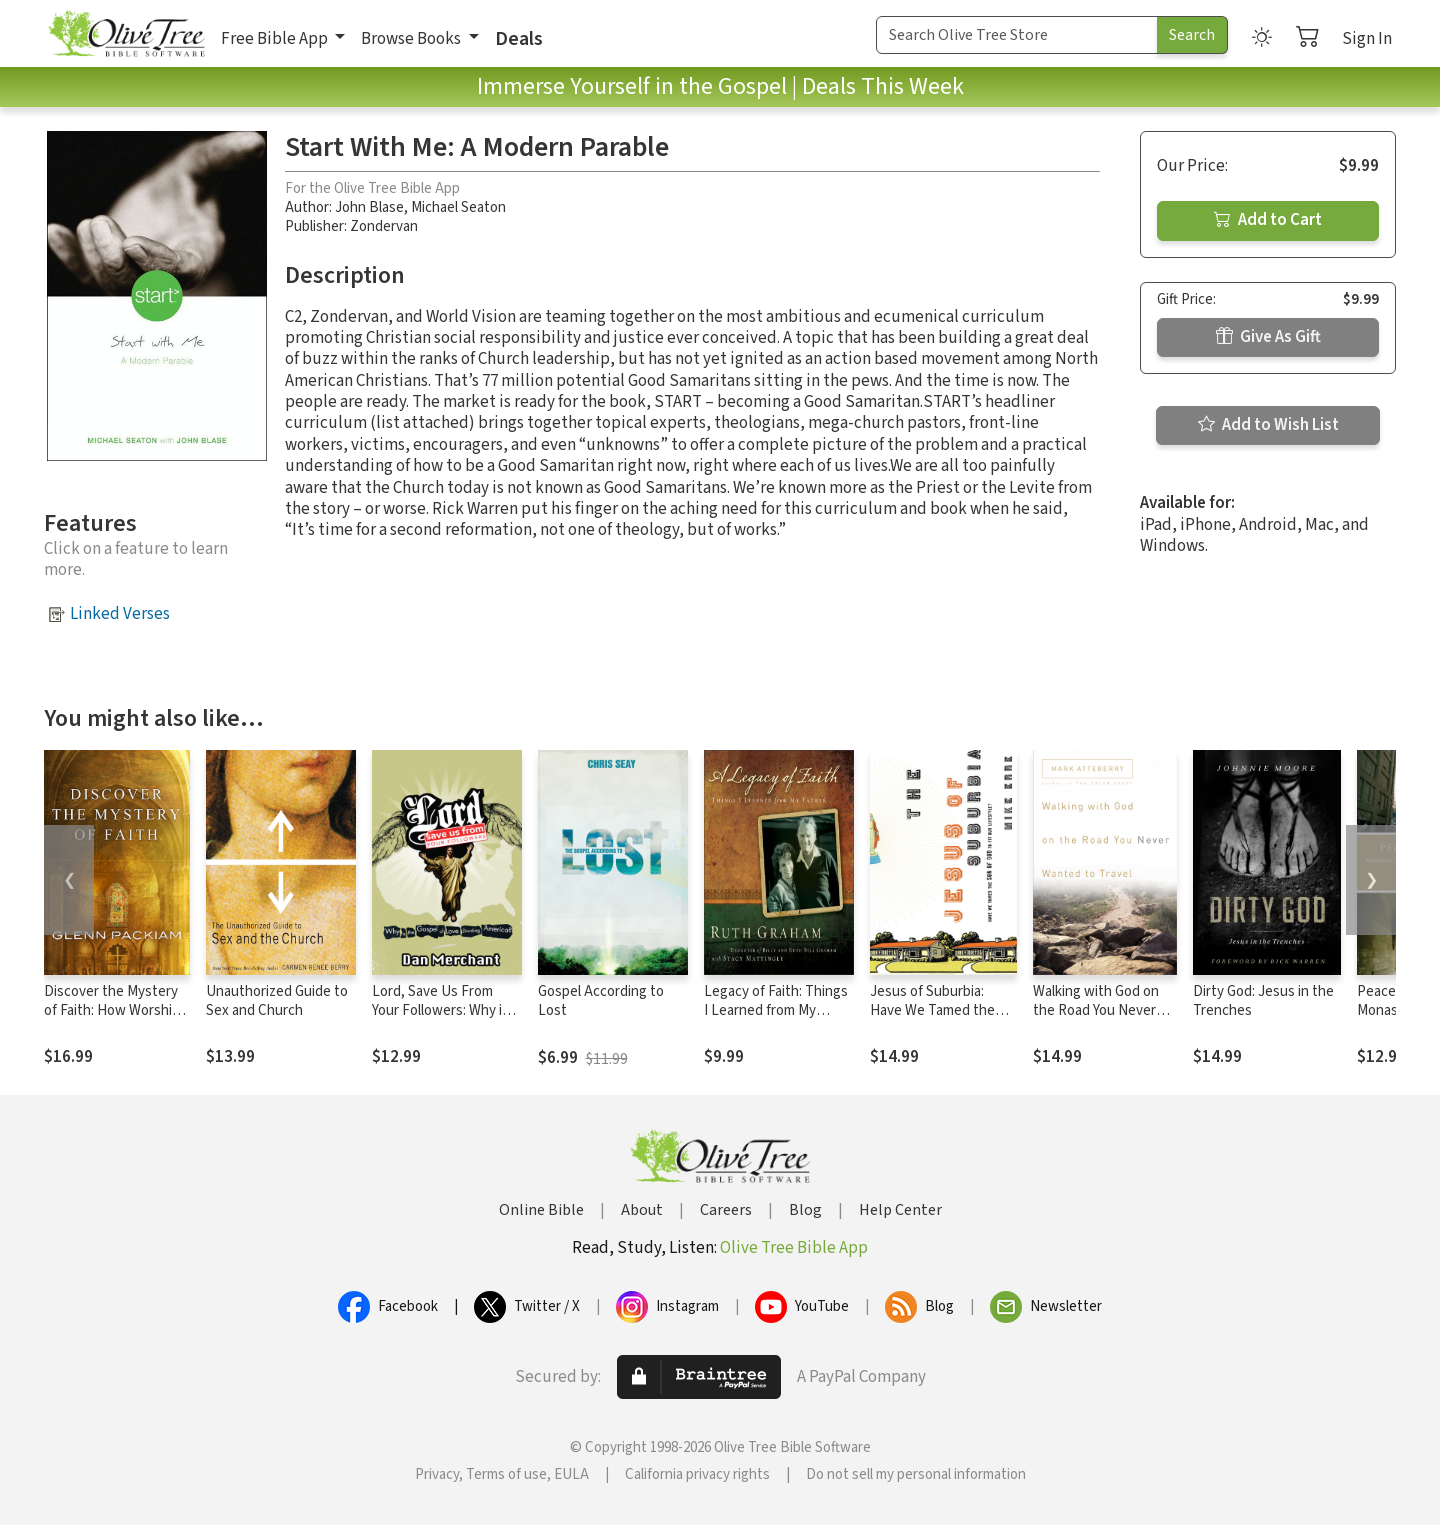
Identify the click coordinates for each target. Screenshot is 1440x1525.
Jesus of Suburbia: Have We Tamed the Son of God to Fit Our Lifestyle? (935, 1020)
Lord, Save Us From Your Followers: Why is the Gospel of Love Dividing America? (440, 1020)
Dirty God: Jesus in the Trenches (1263, 1001)
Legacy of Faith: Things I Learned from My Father (776, 1010)
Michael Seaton (458, 207)
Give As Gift (1268, 337)
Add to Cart (1268, 220)
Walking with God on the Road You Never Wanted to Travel (1096, 1010)
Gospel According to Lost (601, 1001)
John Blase (369, 207)
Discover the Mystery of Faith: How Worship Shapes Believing (112, 1010)
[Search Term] (1017, 35)
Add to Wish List (1268, 425)
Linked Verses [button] (120, 614)
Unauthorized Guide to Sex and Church (277, 1001)
